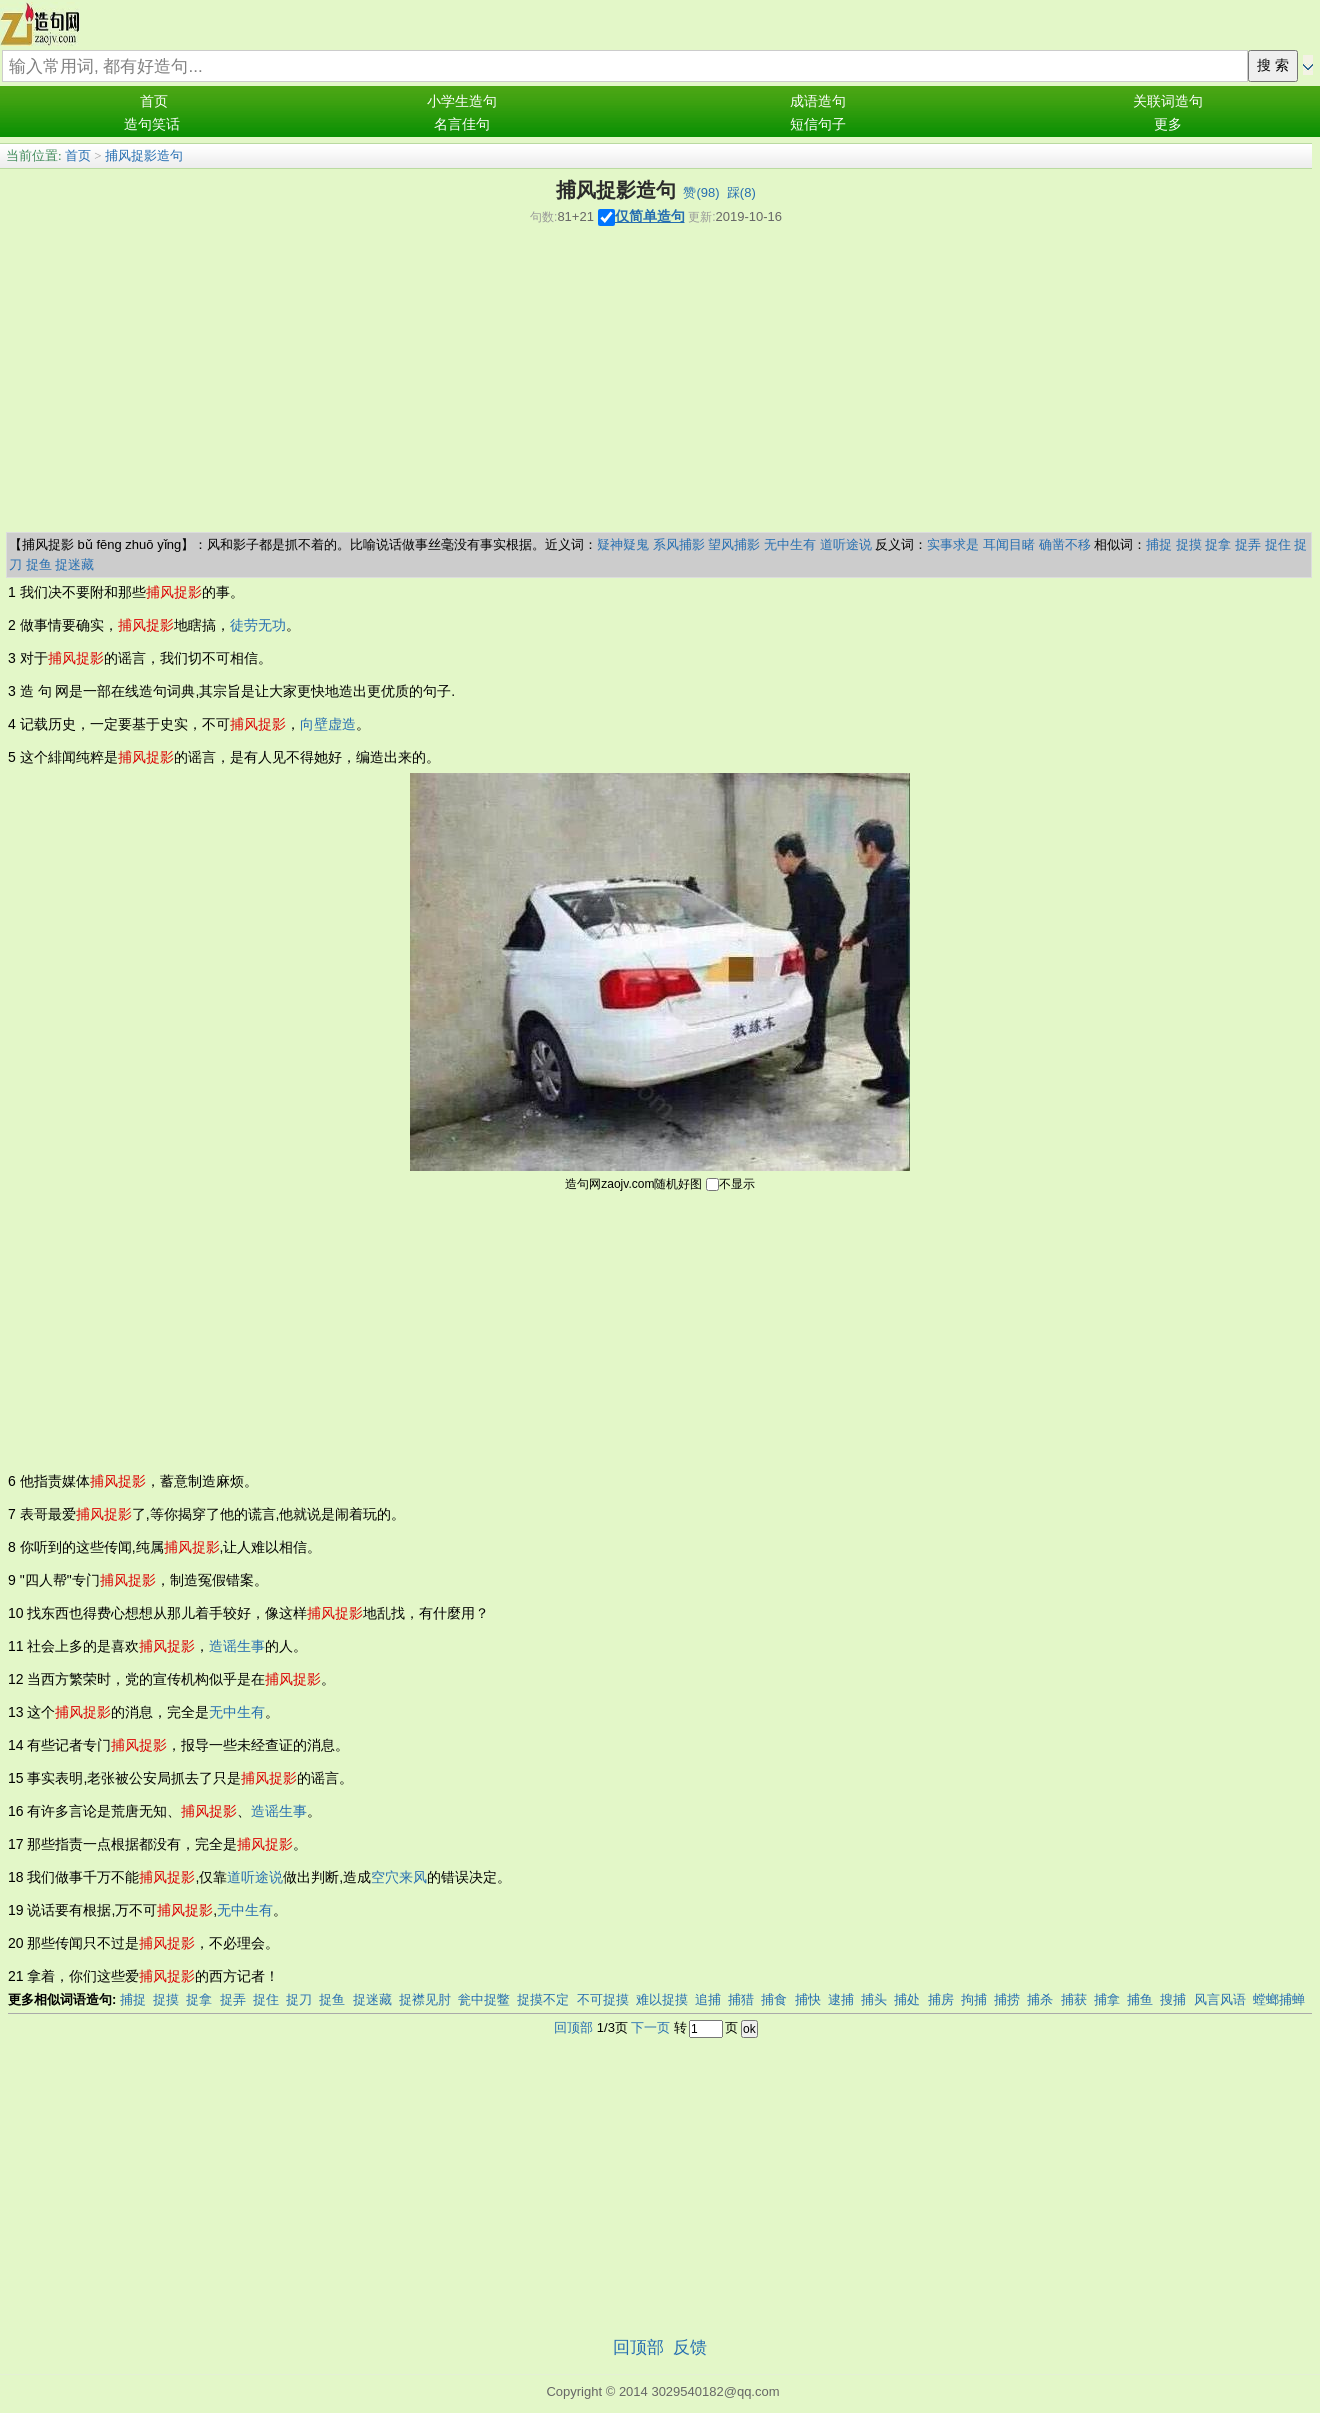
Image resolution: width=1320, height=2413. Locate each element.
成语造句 (818, 101)
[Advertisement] (656, 382)
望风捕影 (734, 544)
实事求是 (953, 544)
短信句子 (818, 124)
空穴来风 (399, 1877)
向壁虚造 (328, 724)
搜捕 (1173, 1999)
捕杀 (1040, 1999)
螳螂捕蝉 (1279, 1999)
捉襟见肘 (425, 1999)
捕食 (774, 1999)
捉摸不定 (543, 1999)
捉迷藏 (74, 564)
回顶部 (573, 2027)
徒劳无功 (258, 625)
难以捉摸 (662, 1999)
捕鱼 (1140, 1999)
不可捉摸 (603, 1999)
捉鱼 (39, 564)
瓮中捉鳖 (484, 1999)
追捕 (708, 1999)
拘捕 (974, 1999)
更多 (1168, 124)
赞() (701, 192)
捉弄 (1248, 544)
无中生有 (790, 544)
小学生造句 (462, 101)
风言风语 (1220, 1999)
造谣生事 (237, 1646)
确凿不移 (1065, 544)
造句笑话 (152, 124)
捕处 (907, 1999)
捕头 (874, 1999)
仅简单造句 (650, 216)
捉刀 (299, 1999)
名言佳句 (462, 124)
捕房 (941, 1999)
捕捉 (1159, 544)
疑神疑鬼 (623, 544)
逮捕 (841, 1999)
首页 (154, 101)
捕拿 (1107, 1999)
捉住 (1278, 544)
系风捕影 (679, 544)
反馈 (690, 2347)
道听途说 (846, 544)
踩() (741, 192)
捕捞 (1007, 1999)
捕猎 (741, 1999)
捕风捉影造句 (144, 155)
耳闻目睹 (1009, 544)
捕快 (808, 1999)
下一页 (650, 2027)
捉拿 (1218, 544)
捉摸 (1189, 544)
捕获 (1074, 1999)
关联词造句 (1168, 101)
